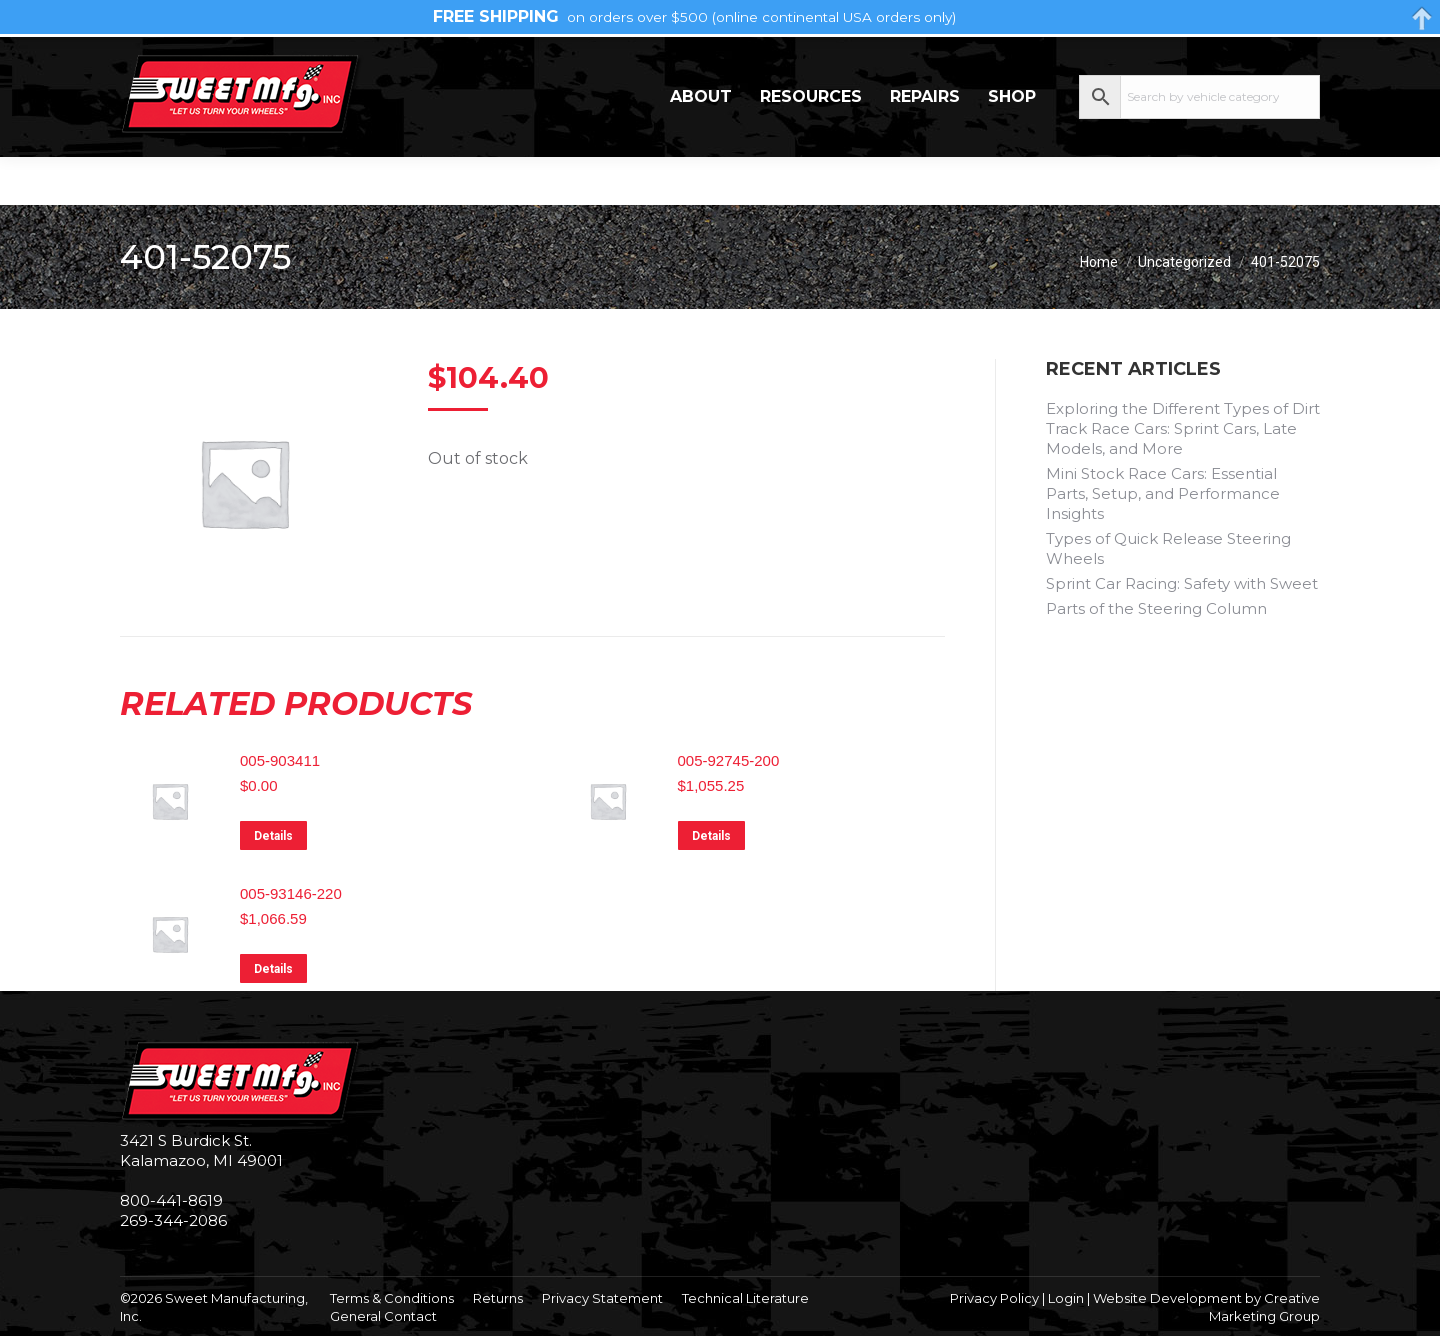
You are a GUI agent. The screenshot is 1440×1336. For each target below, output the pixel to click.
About (701, 144)
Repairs (925, 144)
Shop (1012, 144)
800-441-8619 (171, 1200)
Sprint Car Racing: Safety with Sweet (1182, 583)
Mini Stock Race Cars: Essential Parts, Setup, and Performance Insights (1163, 493)
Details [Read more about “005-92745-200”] (711, 836)
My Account (1240, 60)
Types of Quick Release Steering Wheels (1168, 548)
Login (1066, 1298)
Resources (811, 144)
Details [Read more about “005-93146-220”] (273, 969)
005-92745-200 (729, 760)
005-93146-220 (291, 893)
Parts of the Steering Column (1156, 608)
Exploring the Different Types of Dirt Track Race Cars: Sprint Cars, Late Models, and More (1183, 428)
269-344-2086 (181, 60)
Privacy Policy (994, 1298)
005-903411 (280, 760)
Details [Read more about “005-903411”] (273, 836)
